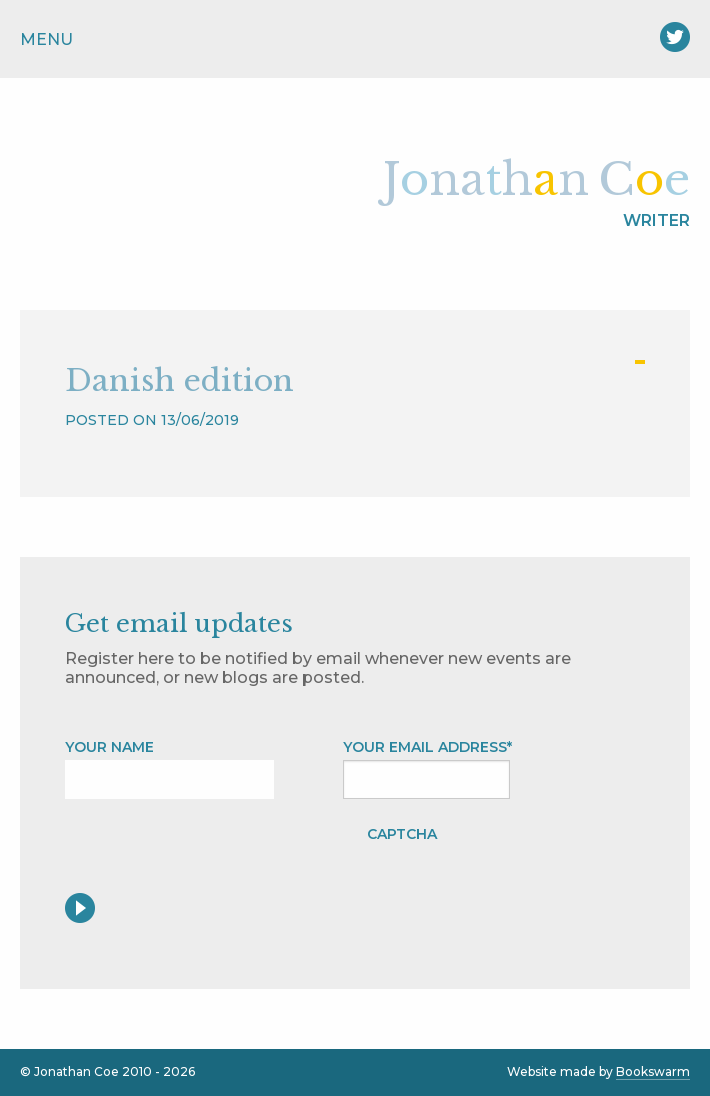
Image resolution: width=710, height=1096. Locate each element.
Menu (46, 39)
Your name (109, 747)
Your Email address (427, 747)
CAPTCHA (402, 834)
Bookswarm (653, 1071)
